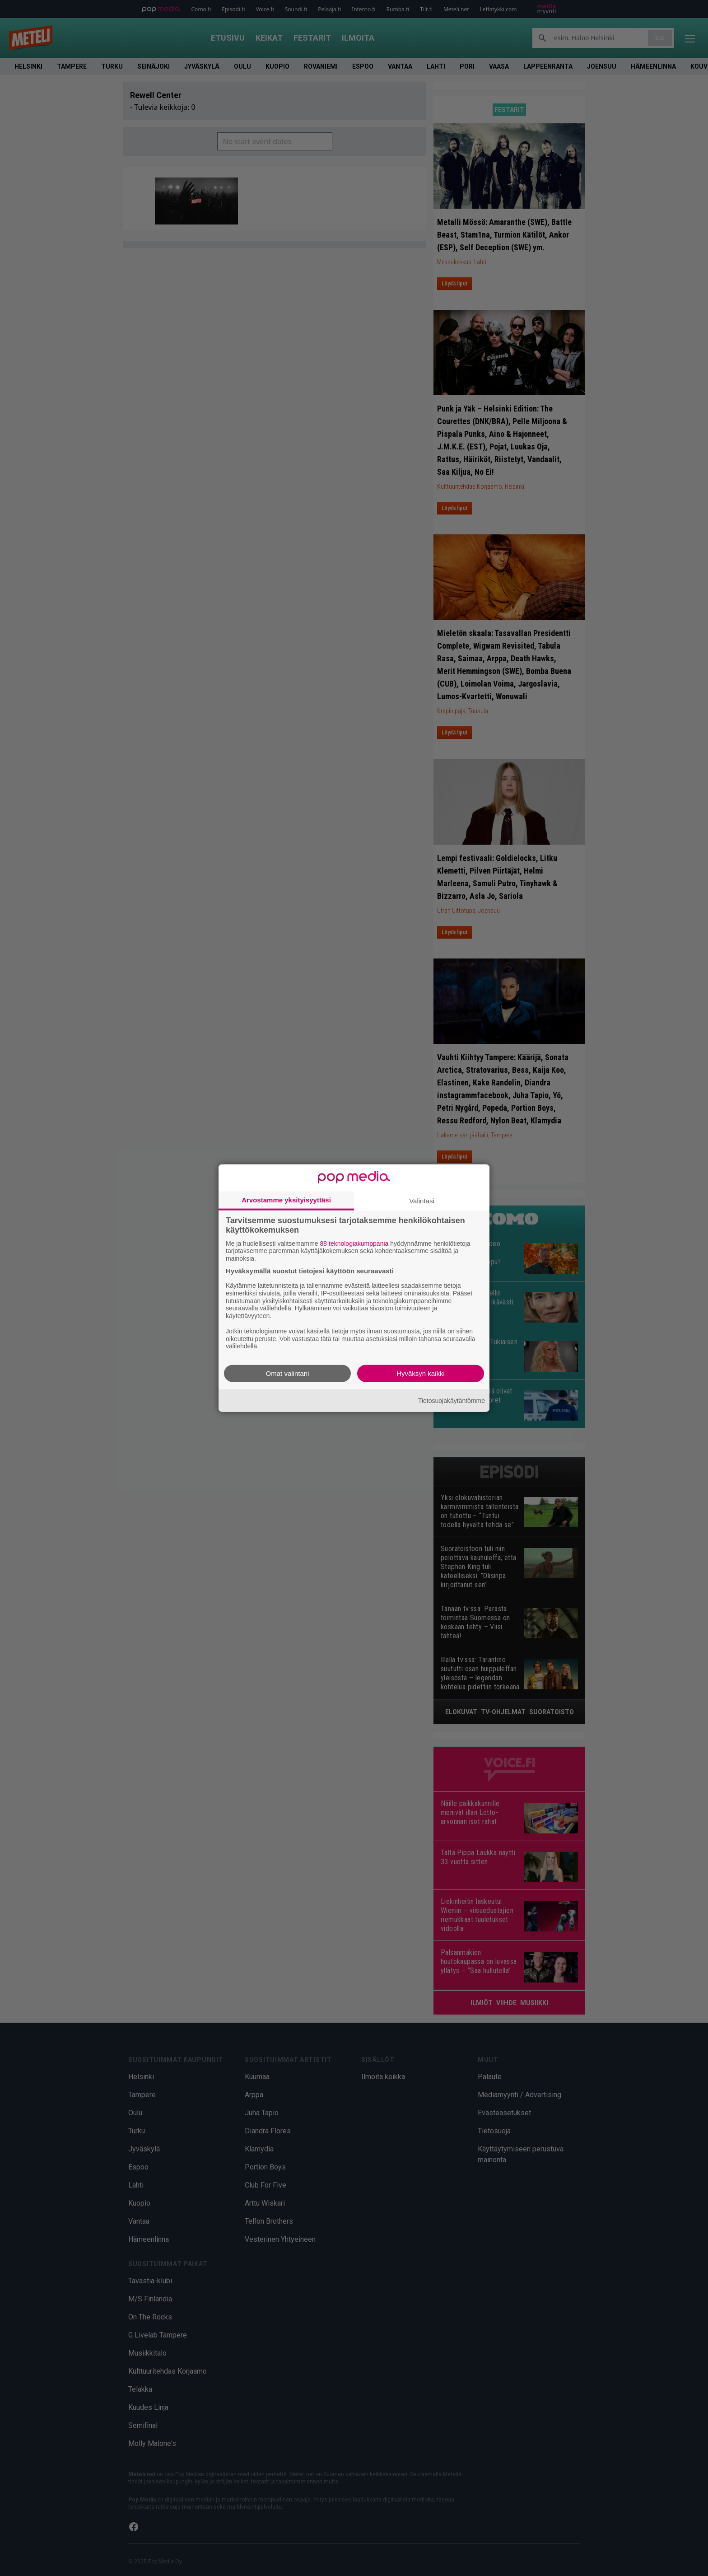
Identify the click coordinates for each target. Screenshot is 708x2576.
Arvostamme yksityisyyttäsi (286, 1199)
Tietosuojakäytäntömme (451, 1400)
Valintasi (421, 1200)
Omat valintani (287, 1373)
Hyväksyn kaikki (420, 1373)
